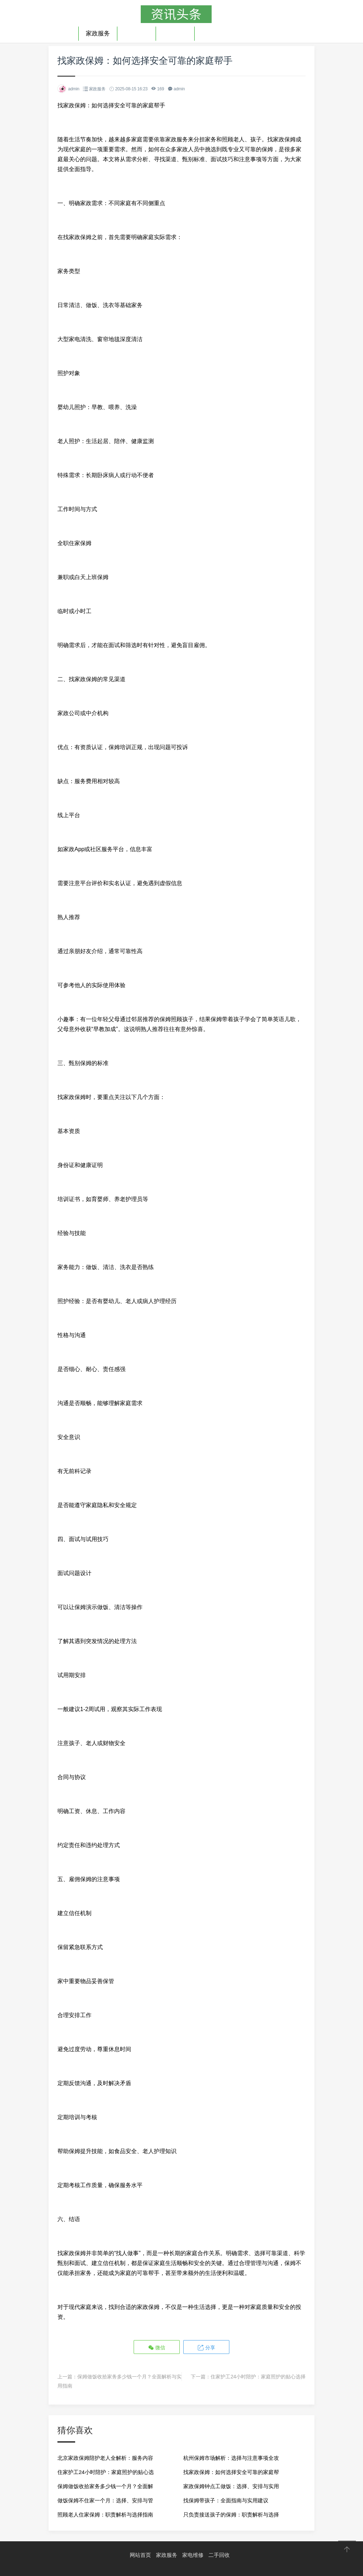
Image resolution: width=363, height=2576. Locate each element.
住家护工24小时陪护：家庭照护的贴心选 (105, 2472)
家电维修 (136, 33)
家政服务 (98, 33)
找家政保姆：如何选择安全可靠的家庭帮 (231, 2472)
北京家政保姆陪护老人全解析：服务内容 (105, 2458)
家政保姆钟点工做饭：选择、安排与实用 (231, 2486)
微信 (157, 2347)
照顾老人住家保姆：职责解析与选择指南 (105, 2514)
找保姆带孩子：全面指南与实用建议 (225, 2500)
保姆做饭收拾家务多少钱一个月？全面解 (105, 2486)
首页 (65, 33)
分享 (206, 2347)
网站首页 (140, 2555)
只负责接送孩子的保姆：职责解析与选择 (231, 2514)
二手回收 (175, 33)
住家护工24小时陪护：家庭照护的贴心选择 (258, 2376)
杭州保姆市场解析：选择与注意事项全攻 (231, 2458)
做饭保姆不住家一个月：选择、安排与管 (105, 2500)
